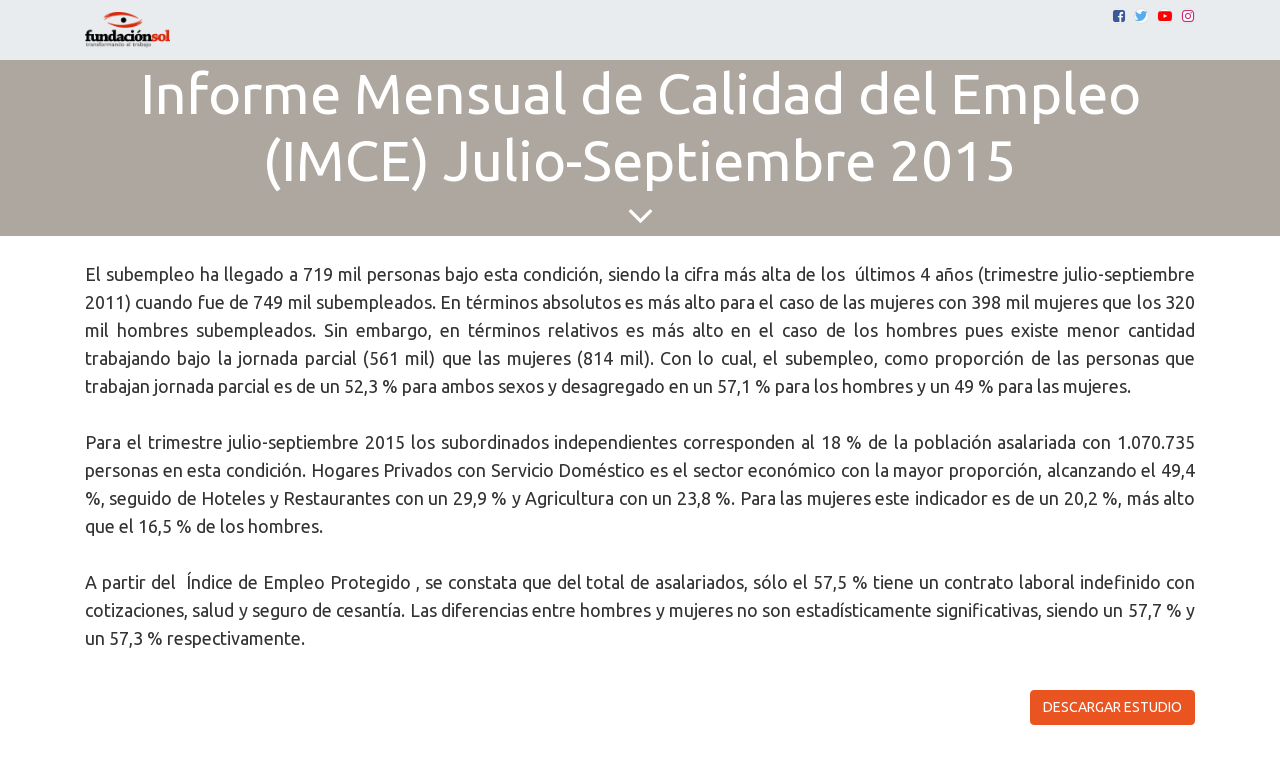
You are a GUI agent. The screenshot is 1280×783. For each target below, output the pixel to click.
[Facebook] (1119, 16)
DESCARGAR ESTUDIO (1112, 707)
